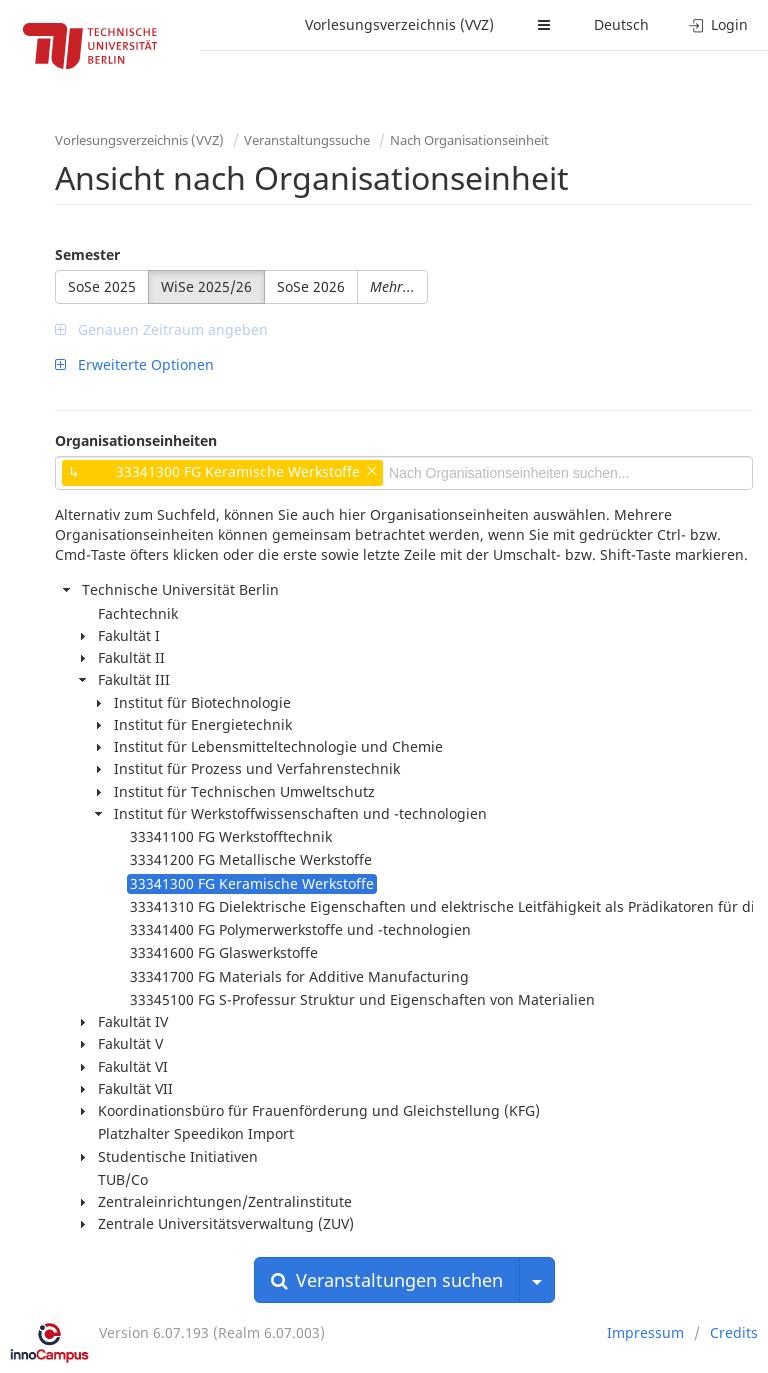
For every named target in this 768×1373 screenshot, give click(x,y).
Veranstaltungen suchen (387, 1280)
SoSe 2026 (311, 286)
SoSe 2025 (102, 286)
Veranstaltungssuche (307, 140)
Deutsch (621, 24)
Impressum (645, 1332)
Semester (87, 254)
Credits (734, 1332)
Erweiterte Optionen (134, 364)
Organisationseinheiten (136, 440)
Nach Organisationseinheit (469, 140)
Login (718, 24)
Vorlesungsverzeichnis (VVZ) (399, 24)
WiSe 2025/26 (206, 286)
